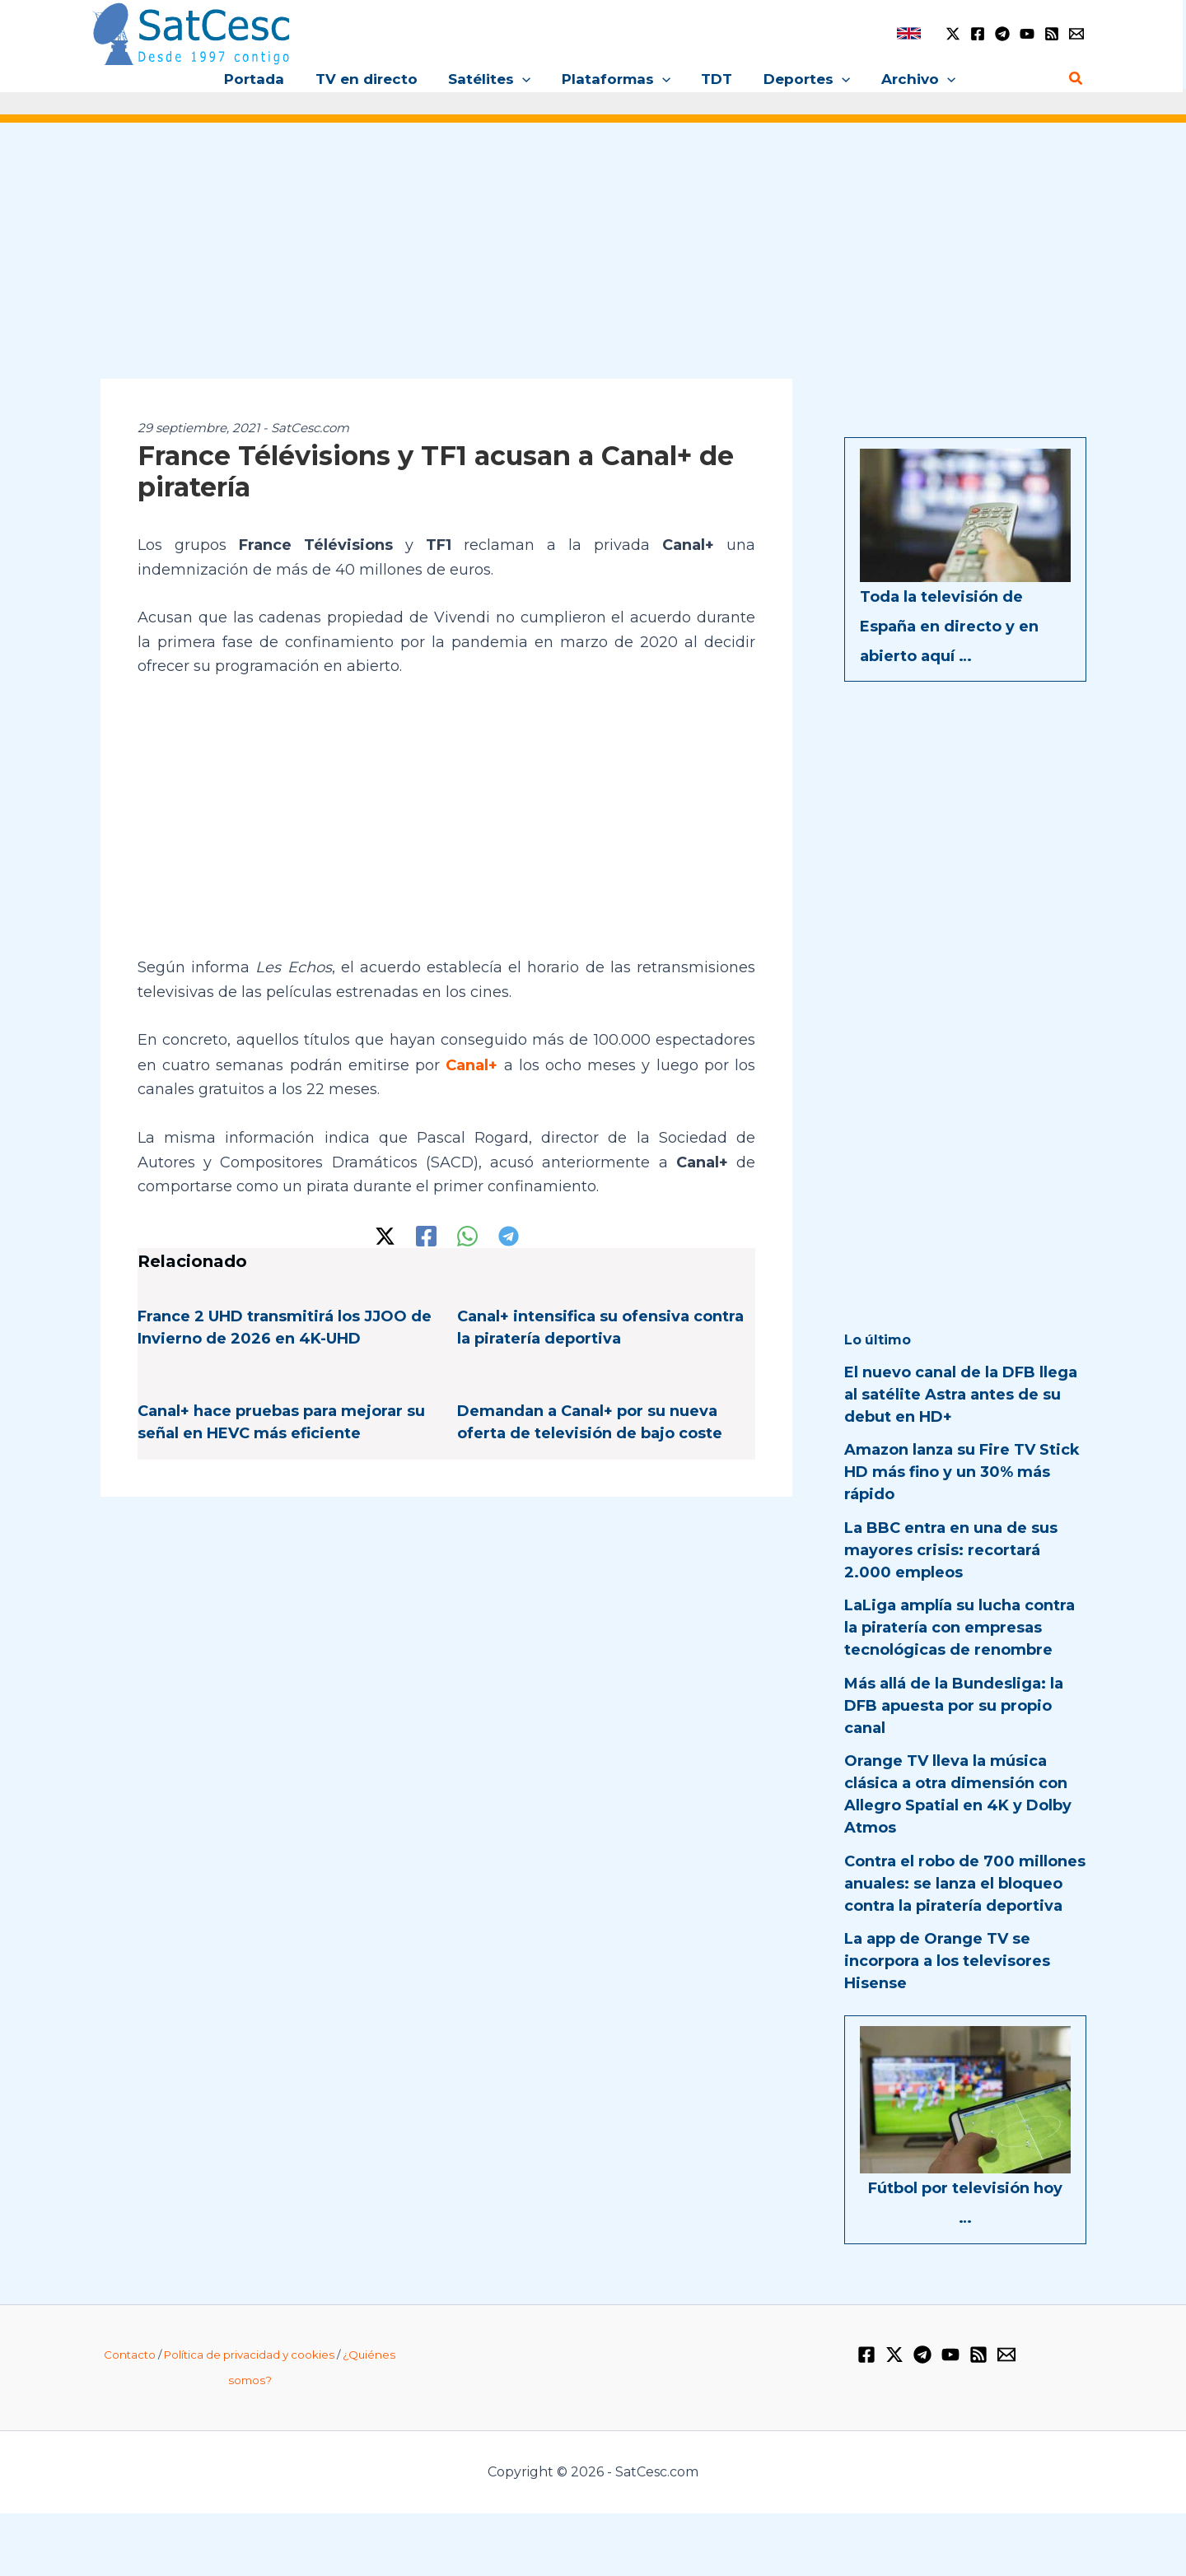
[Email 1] (1076, 33)
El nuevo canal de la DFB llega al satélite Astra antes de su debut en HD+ (960, 1394)
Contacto (130, 2354)
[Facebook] (977, 33)
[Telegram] (1002, 33)
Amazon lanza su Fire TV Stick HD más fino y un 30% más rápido (962, 1472)
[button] (525, 79)
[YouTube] (1027, 33)
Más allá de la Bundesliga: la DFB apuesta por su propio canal (953, 1706)
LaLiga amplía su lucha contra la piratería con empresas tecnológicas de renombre (959, 1627)
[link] (909, 33)
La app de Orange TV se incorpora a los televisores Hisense (947, 1961)
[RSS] (1051, 33)
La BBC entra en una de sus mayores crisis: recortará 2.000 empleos (951, 1550)
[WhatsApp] (467, 1235)
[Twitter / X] (953, 33)
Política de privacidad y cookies (249, 2354)
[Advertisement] (593, 262)
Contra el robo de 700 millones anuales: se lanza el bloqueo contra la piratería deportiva (965, 1883)
